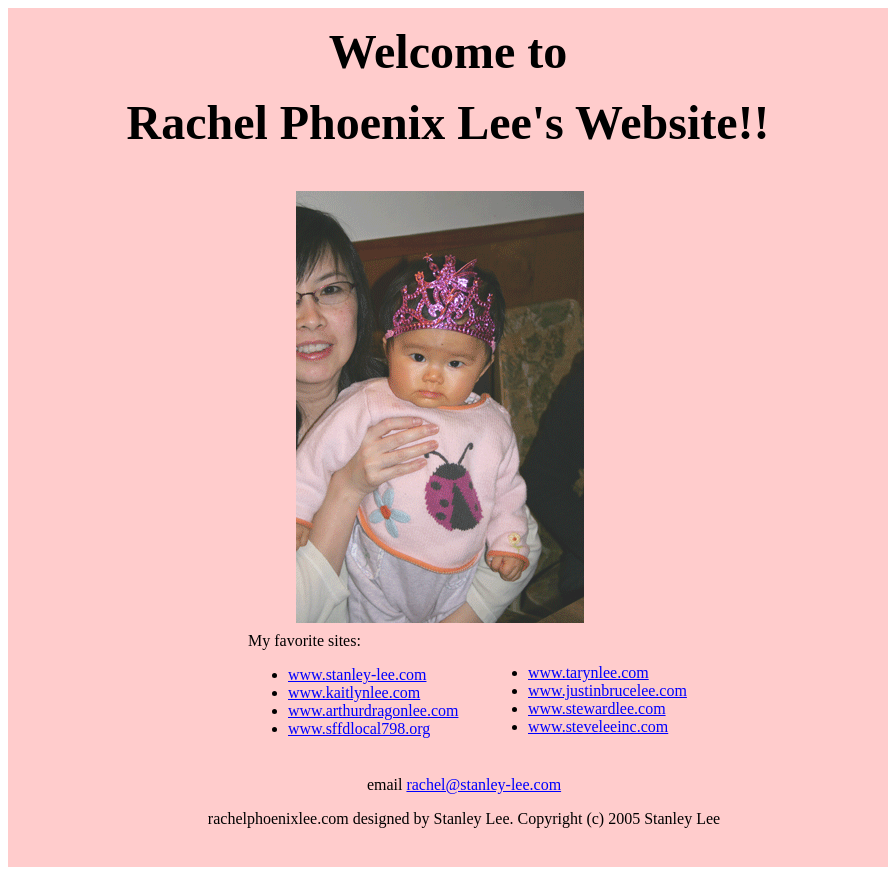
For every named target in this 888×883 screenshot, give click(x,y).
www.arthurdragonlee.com (373, 710)
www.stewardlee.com (597, 708)
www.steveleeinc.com (598, 726)
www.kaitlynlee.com (354, 692)
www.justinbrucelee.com (607, 690)
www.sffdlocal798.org (359, 728)
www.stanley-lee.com (357, 674)
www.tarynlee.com (588, 672)
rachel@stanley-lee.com (483, 784)
